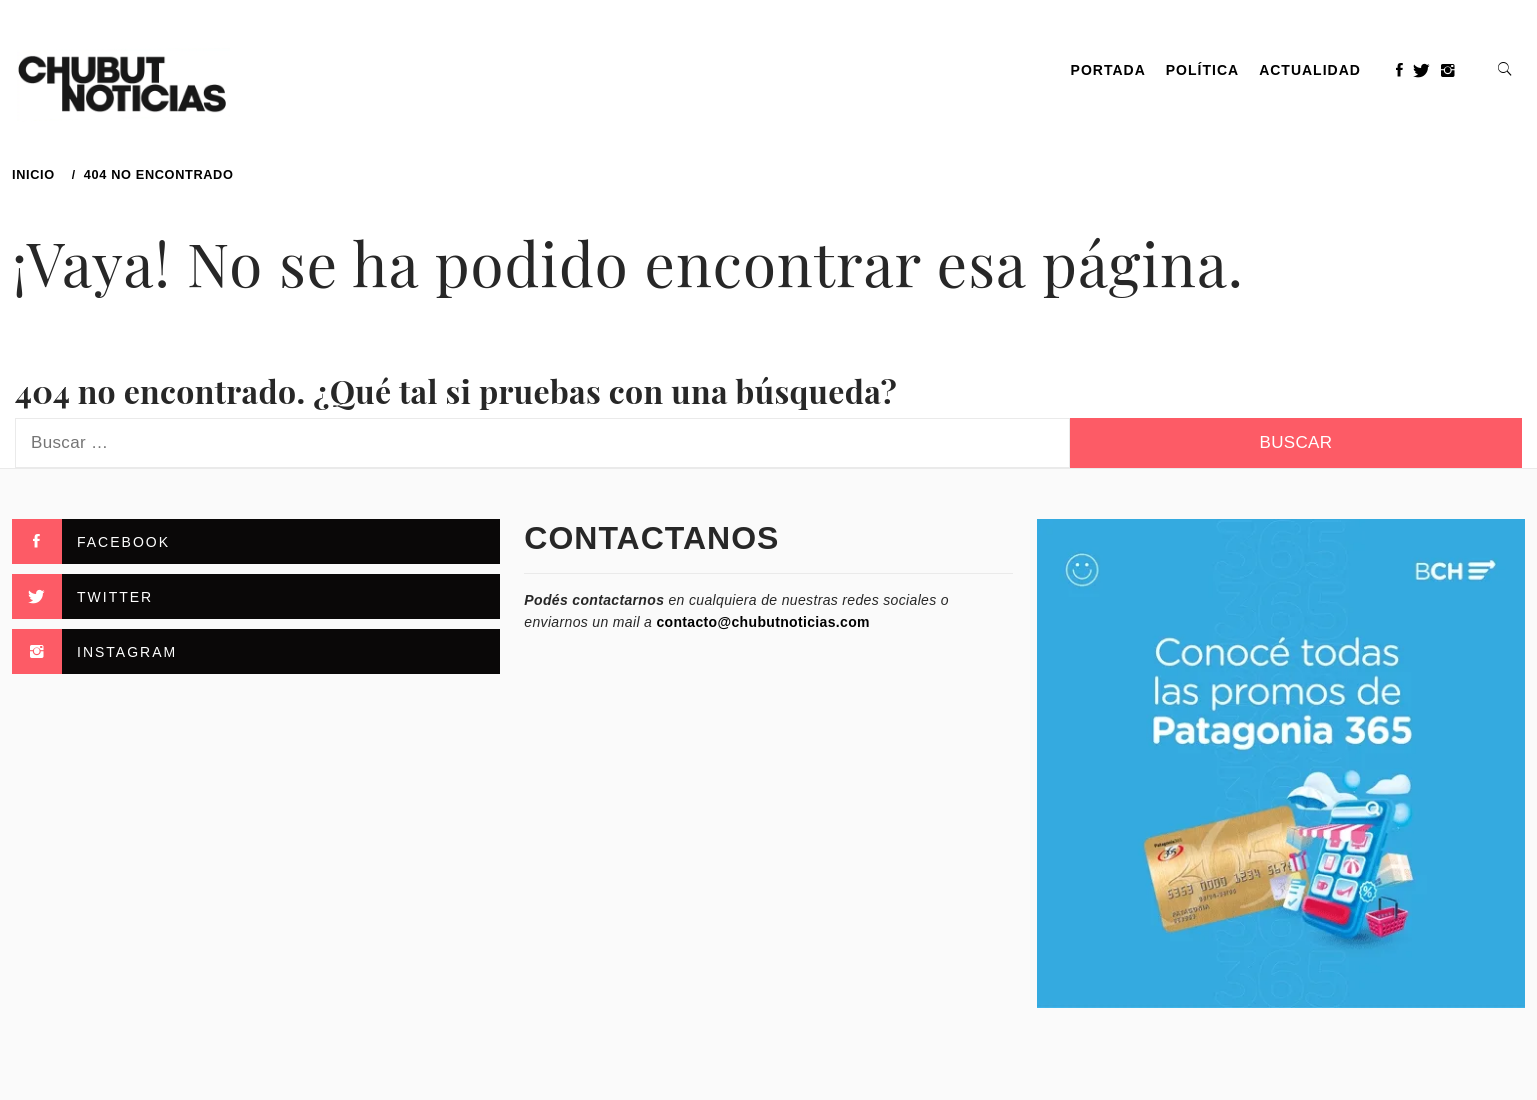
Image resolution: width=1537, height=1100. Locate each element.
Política (1202, 70)
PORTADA (1108, 70)
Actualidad (1310, 70)
